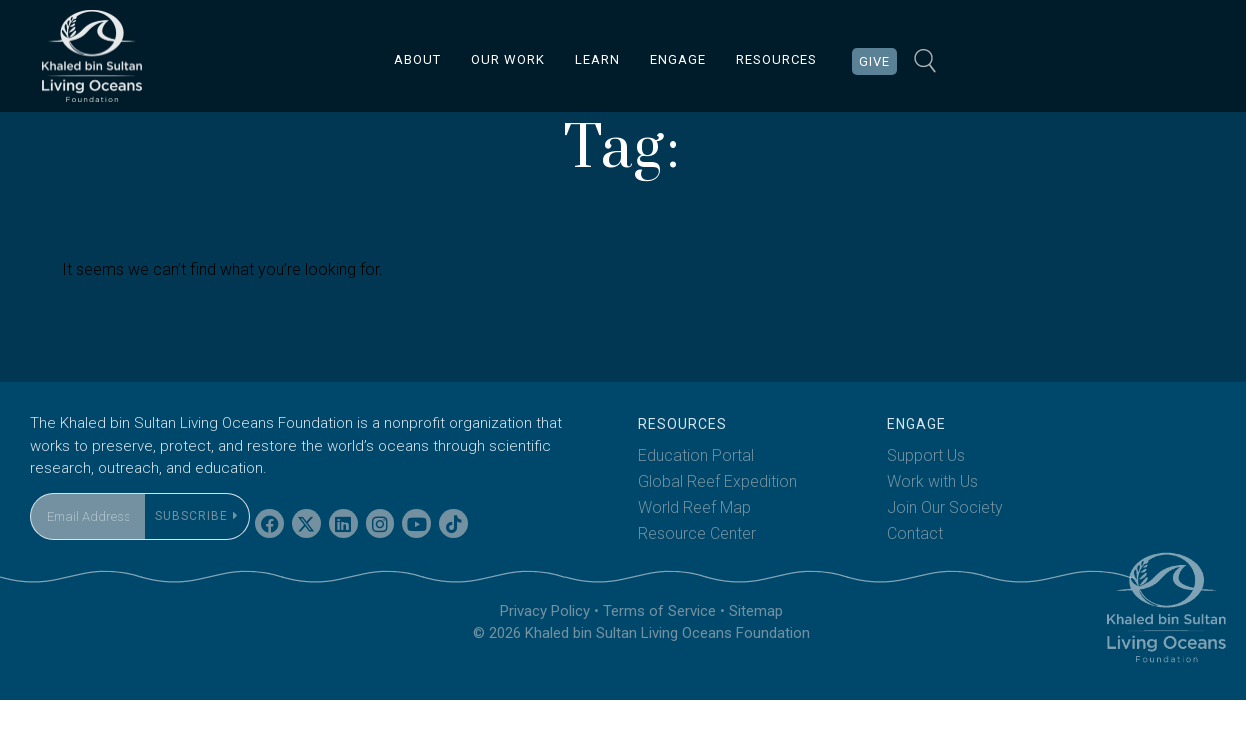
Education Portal (696, 500)
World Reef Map (694, 552)
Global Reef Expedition (717, 526)
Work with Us (932, 526)
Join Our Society (945, 552)
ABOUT (417, 59)
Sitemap (756, 656)
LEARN (597, 59)
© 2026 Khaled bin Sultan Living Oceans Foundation (641, 679)
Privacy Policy (545, 656)
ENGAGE (678, 59)
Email (49, 525)
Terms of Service (659, 656)
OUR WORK (508, 59)
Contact (915, 578)
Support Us (926, 500)
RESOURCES (776, 59)
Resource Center (697, 578)
